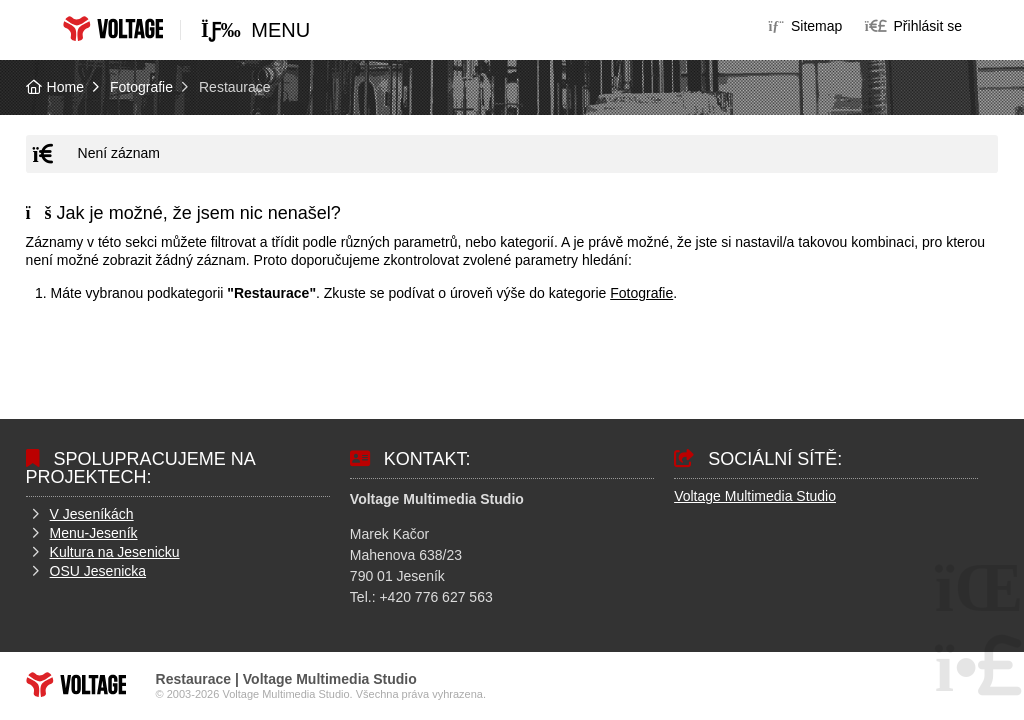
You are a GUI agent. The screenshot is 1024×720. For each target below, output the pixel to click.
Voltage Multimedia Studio (755, 496)
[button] (913, 26)
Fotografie (141, 87)
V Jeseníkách (92, 514)
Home (113, 28)
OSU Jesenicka (98, 571)
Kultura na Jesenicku (115, 552)
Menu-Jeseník (94, 533)
